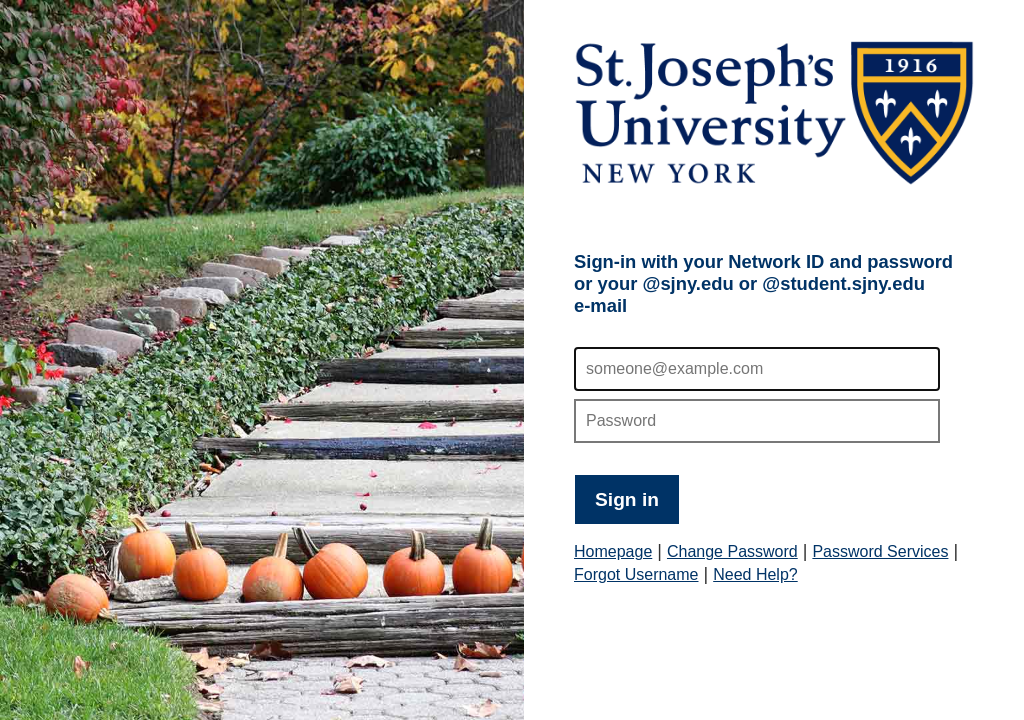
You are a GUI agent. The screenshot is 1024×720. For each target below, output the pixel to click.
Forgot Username (636, 574)
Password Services (880, 551)
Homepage (613, 551)
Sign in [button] (627, 499)
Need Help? (755, 574)
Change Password (732, 551)
